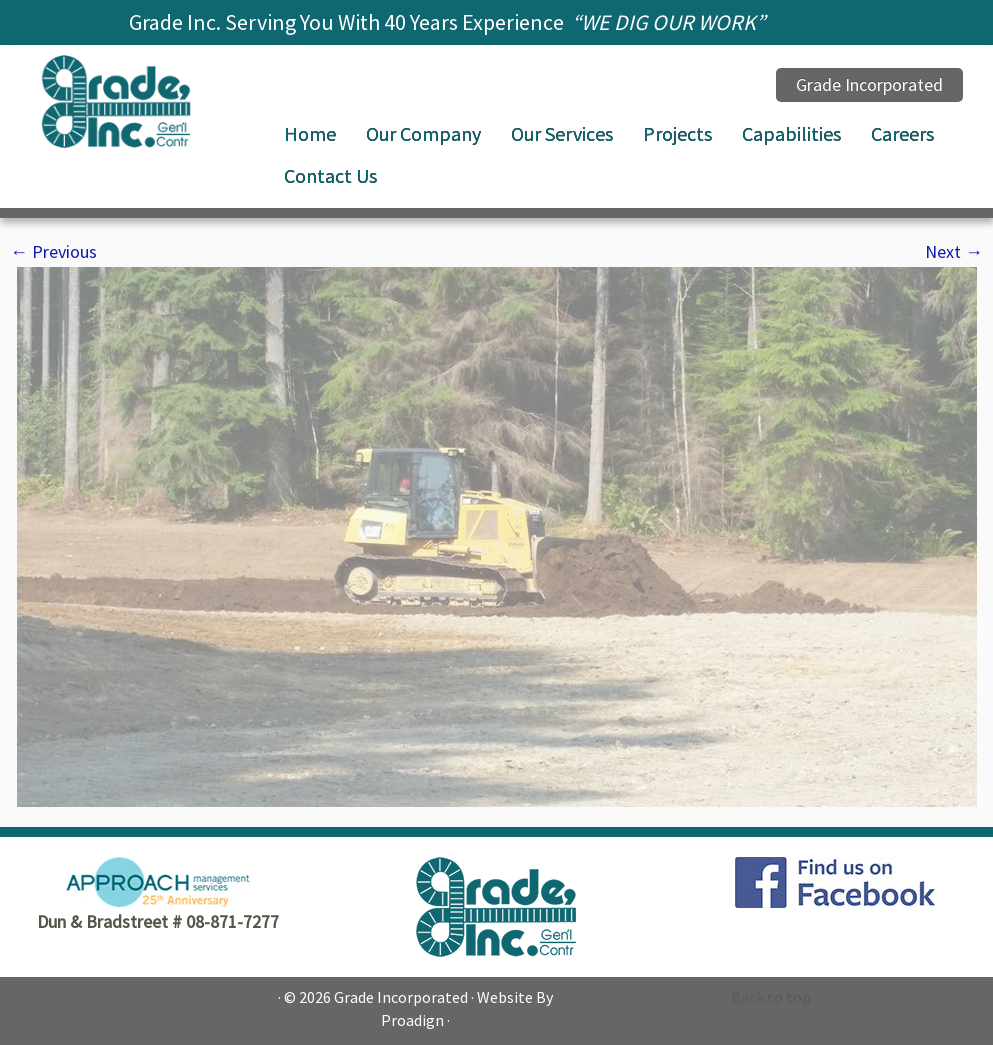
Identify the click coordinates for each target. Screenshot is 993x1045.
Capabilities (791, 133)
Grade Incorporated (401, 997)
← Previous (53, 251)
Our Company (423, 133)
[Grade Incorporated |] (116, 101)
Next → (954, 251)
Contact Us (330, 175)
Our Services (562, 133)
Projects (677, 133)
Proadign (412, 1020)
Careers (902, 133)
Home (310, 133)
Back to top (771, 997)
